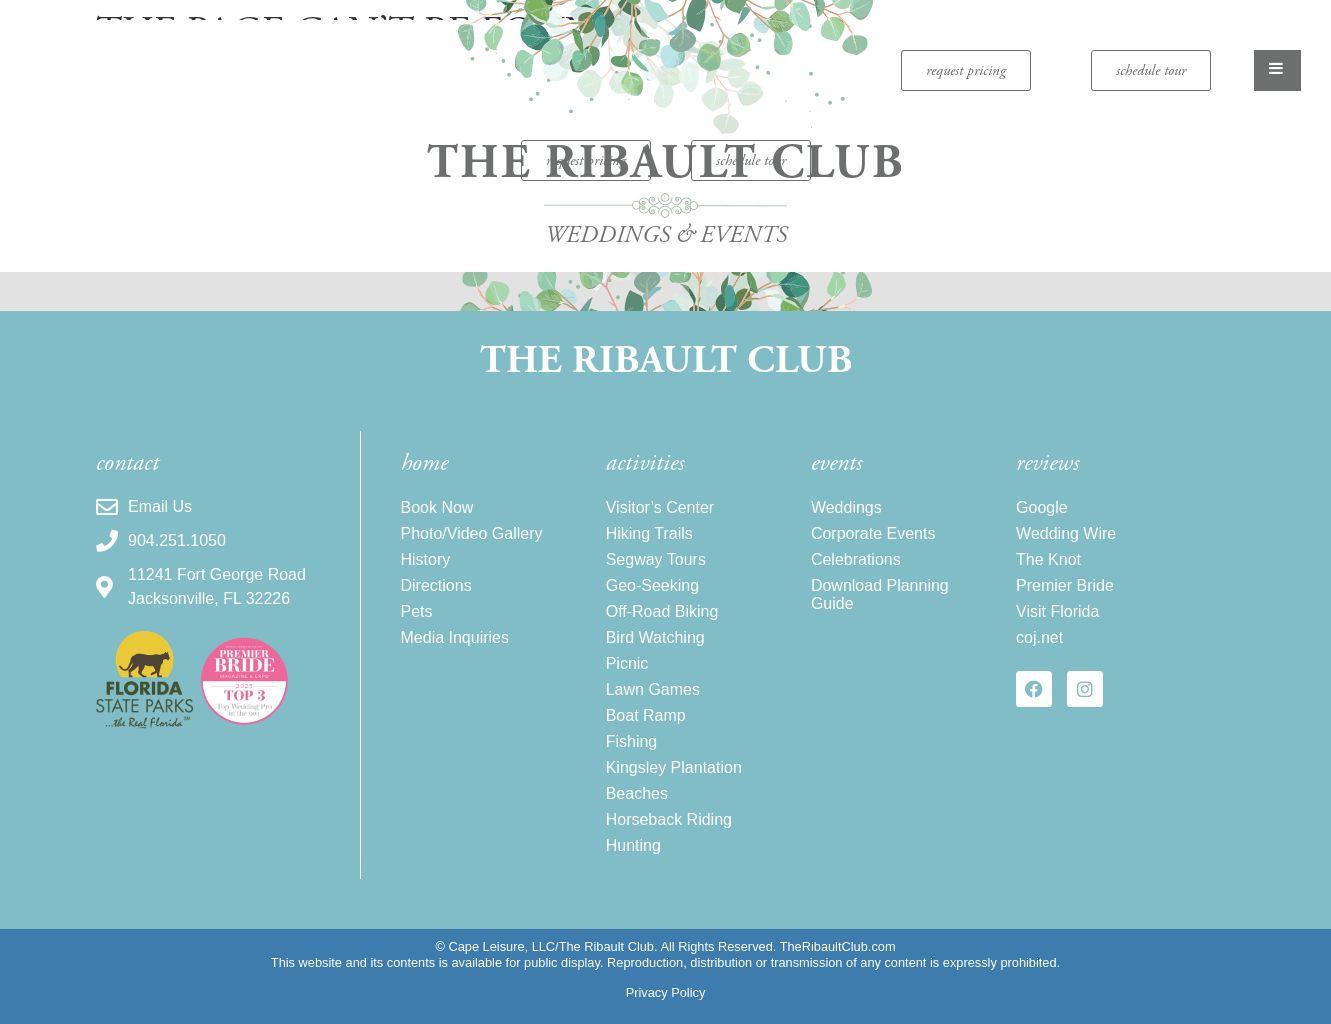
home (424, 463)
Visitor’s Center (660, 507)
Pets (417, 611)
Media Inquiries (455, 637)
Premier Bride (1065, 585)
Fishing (632, 741)
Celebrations (856, 559)
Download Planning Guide (880, 594)
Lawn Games (653, 689)
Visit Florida (1057, 611)
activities (645, 463)
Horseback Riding (669, 819)
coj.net (1039, 637)
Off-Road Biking (662, 611)
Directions (436, 585)
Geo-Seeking (652, 585)
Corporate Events (873, 533)
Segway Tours (656, 559)
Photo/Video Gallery (472, 533)
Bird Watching (655, 637)
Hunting (633, 845)
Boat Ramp (646, 715)
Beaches (637, 793)
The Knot (1048, 559)
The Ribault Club (666, 360)
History (426, 559)
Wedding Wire (1066, 533)
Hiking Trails (649, 533)
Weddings (846, 507)
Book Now (437, 507)
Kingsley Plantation (674, 767)
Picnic (627, 663)
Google (1042, 507)
